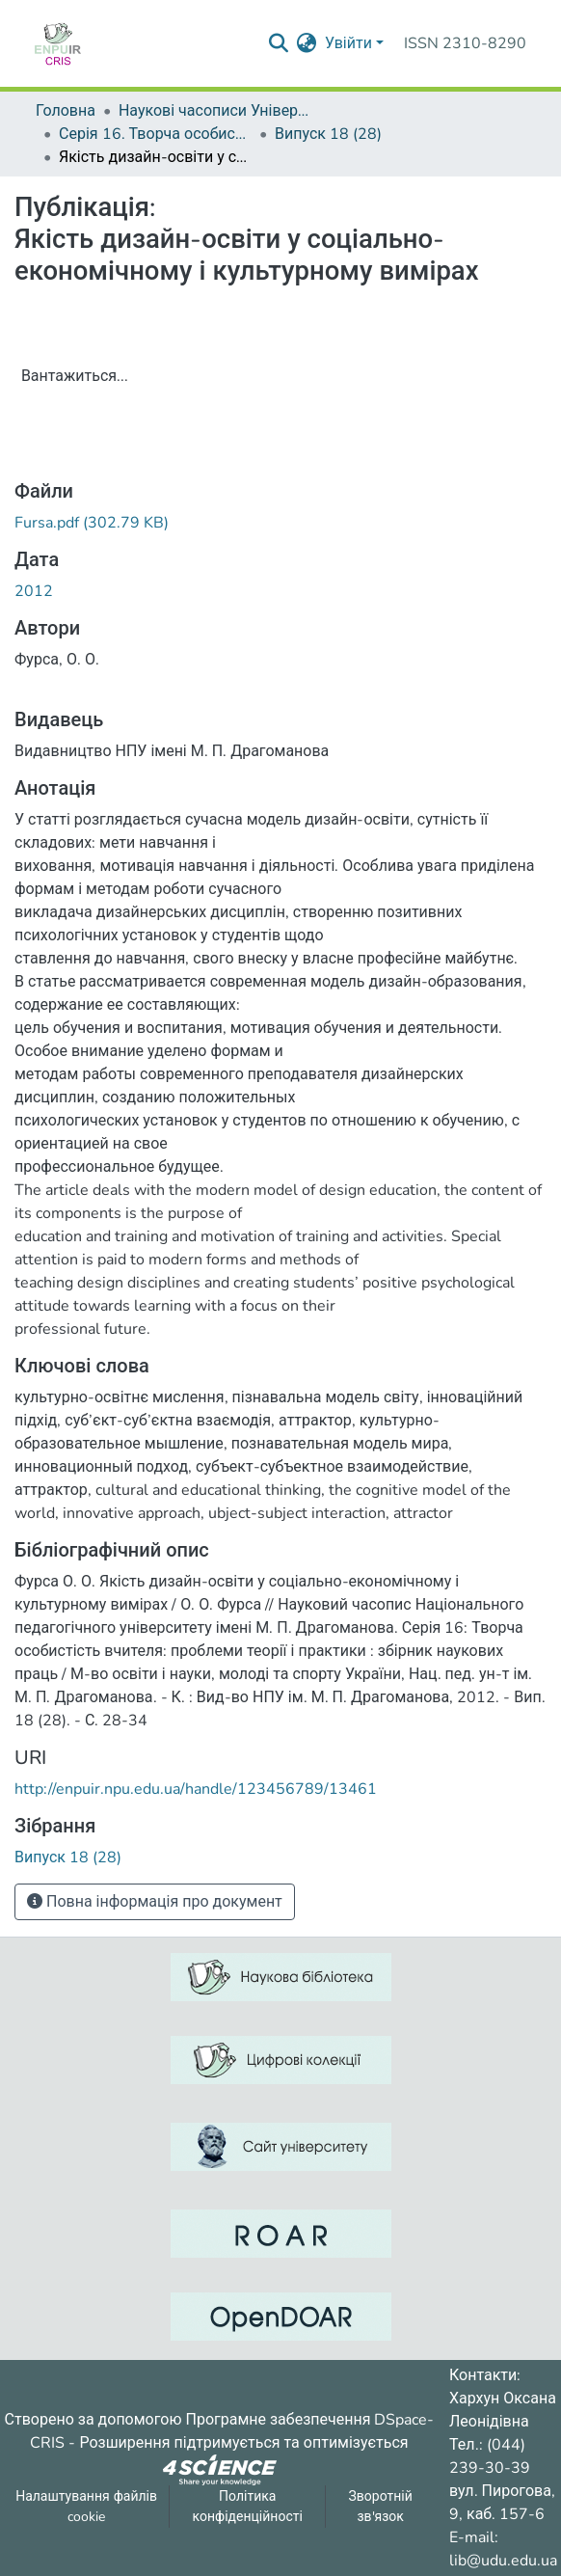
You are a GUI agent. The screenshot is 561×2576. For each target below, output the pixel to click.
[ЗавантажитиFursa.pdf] (91, 522)
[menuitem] (307, 43)
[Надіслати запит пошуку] (279, 43)
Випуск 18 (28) (328, 134)
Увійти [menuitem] (348, 43)
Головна (65, 111)
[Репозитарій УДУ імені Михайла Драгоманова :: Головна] (58, 43)
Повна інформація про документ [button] (154, 1901)
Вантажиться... (74, 376)
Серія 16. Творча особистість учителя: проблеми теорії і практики (155, 134)
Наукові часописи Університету (215, 111)
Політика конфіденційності (248, 2506)
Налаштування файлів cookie (86, 2506)
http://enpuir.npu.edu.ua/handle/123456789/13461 (195, 1789)
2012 (33, 591)
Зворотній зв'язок (380, 2506)
